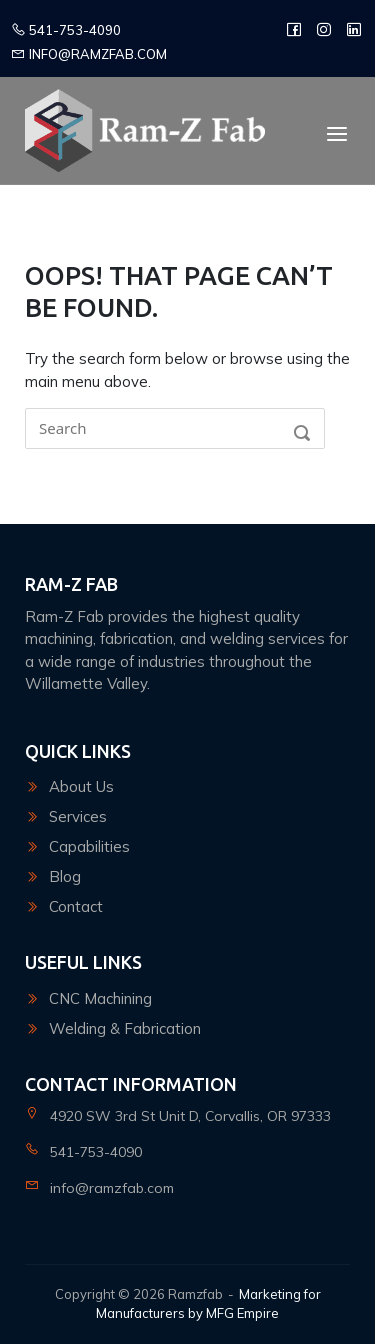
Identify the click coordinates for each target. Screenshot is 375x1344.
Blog (65, 876)
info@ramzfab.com (89, 54)
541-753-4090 (66, 30)
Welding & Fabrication (125, 1028)
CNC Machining (100, 998)
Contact (76, 906)
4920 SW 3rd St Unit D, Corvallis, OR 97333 (190, 1116)
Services (78, 816)
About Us (81, 786)
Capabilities (89, 846)
